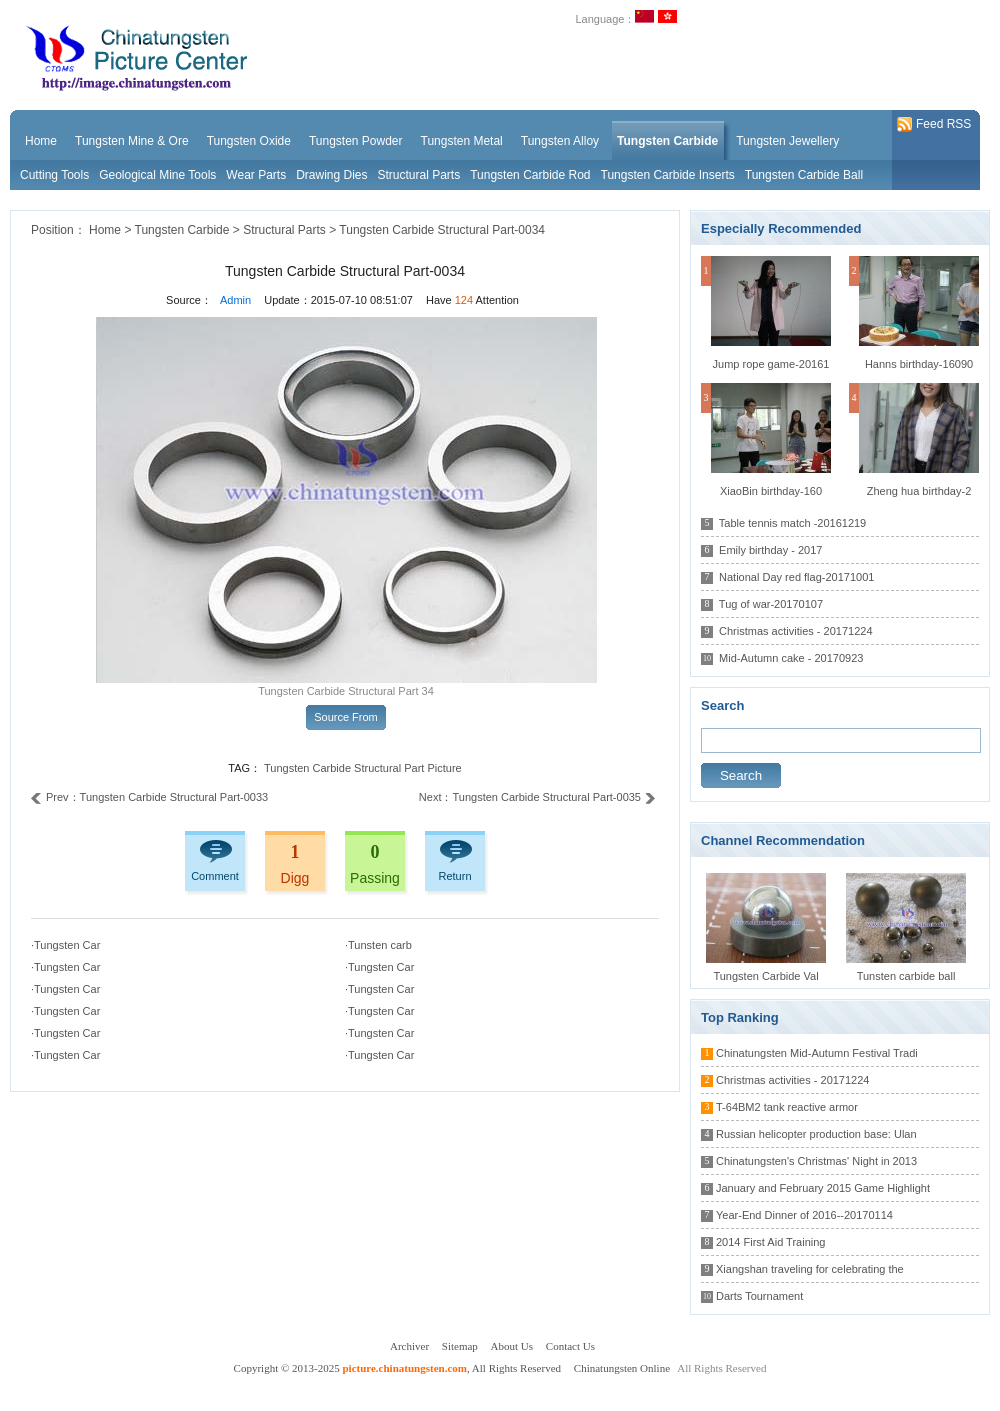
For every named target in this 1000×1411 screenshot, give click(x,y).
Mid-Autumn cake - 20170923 (791, 658)
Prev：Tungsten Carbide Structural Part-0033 (149, 797)
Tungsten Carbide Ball (804, 175)
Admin (235, 300)
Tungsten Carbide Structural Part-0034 (442, 230)
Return (454, 876)
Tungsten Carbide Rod (530, 175)
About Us (512, 1346)
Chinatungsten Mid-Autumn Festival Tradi (817, 1053)
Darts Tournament (759, 1296)
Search (741, 775)
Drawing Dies (331, 175)
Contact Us (570, 1346)
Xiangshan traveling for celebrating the (810, 1269)
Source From (346, 717)
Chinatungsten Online (622, 1368)
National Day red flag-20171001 (796, 577)
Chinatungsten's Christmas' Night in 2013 (816, 1161)
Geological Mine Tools (157, 175)
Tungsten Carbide (182, 230)
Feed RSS (934, 125)
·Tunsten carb (378, 945)
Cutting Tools (54, 175)
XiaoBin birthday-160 (771, 491)
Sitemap (460, 1346)
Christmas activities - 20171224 (795, 631)
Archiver (409, 1346)
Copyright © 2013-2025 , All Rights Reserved (399, 1368)
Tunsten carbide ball (906, 976)
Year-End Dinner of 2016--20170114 (804, 1215)
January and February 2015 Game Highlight (823, 1188)
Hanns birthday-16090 (919, 364)
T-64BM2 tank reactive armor (787, 1107)
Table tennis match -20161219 (792, 523)
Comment (215, 876)
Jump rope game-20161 (771, 364)
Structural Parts (419, 175)
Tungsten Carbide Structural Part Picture (363, 768)
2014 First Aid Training (770, 1242)
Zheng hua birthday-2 (919, 491)
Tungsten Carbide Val (765, 976)
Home (105, 230)
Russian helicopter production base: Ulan (816, 1134)
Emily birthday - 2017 (770, 550)
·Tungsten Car (65, 945)
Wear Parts (256, 175)
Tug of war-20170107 (771, 604)
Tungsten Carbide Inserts (668, 175)
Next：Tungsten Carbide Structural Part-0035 (537, 797)
